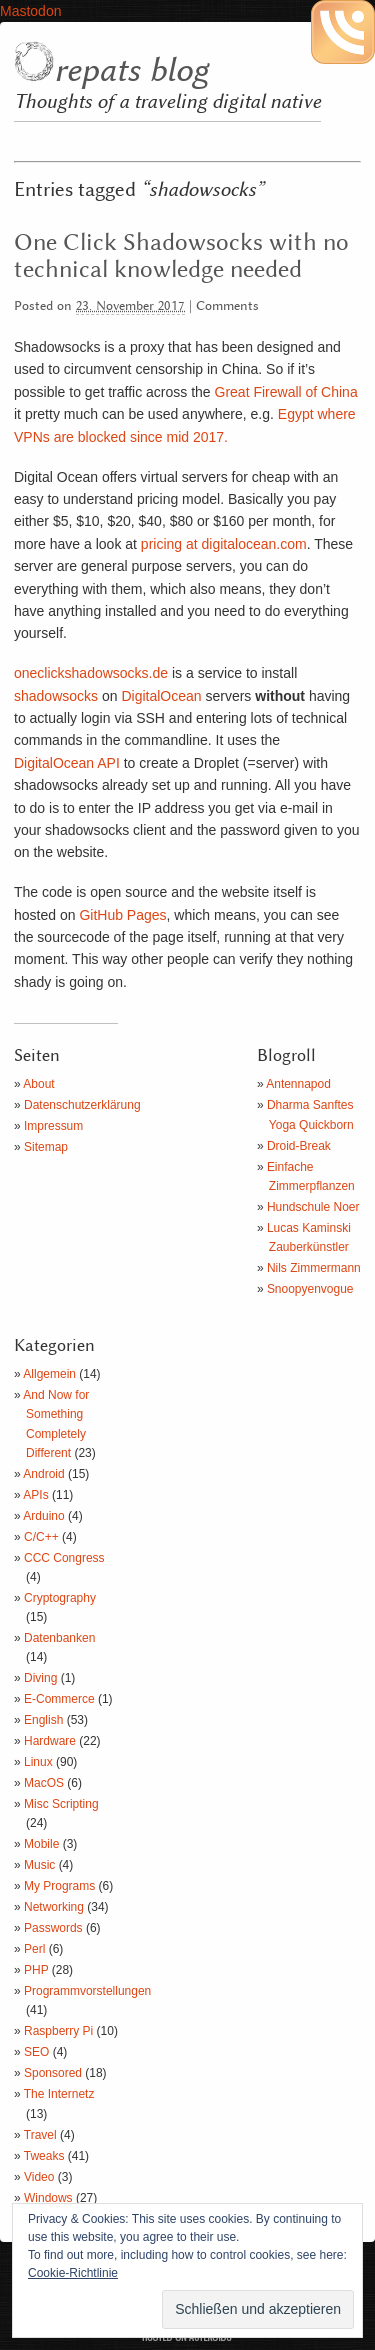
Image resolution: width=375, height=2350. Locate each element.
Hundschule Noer (313, 1207)
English (43, 1720)
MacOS (44, 1783)
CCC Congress (64, 1558)
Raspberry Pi (58, 2031)
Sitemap (46, 1147)
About (38, 1084)
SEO (36, 2052)
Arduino (43, 1516)
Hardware (50, 1741)
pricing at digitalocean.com (224, 544)
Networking (54, 1907)
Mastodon (30, 11)
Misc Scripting (61, 1804)
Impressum (53, 1126)
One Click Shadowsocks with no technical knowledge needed (181, 256)
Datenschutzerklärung (82, 1105)
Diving (40, 1678)
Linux (38, 1762)
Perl (34, 1949)
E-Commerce (59, 1699)
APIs (35, 1495)
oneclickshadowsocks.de (91, 673)
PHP (36, 1970)
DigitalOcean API (67, 763)
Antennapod (298, 1084)
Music (39, 1865)
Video (39, 2177)
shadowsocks (56, 696)
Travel (40, 2135)
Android (43, 1474)
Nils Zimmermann (314, 1268)
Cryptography (60, 1598)
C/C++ (41, 1537)
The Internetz (59, 2094)
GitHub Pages (122, 915)
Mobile (41, 1844)
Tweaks (44, 2156)
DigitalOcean (161, 696)
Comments (227, 306)
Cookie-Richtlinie (73, 2273)
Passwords (53, 1928)
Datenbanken (59, 1638)
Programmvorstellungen (87, 1991)
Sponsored (53, 2073)
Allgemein (49, 1374)
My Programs (59, 1886)
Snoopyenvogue (310, 1289)
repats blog (131, 71)
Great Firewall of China (286, 392)
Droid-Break (299, 1146)
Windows (48, 2198)
